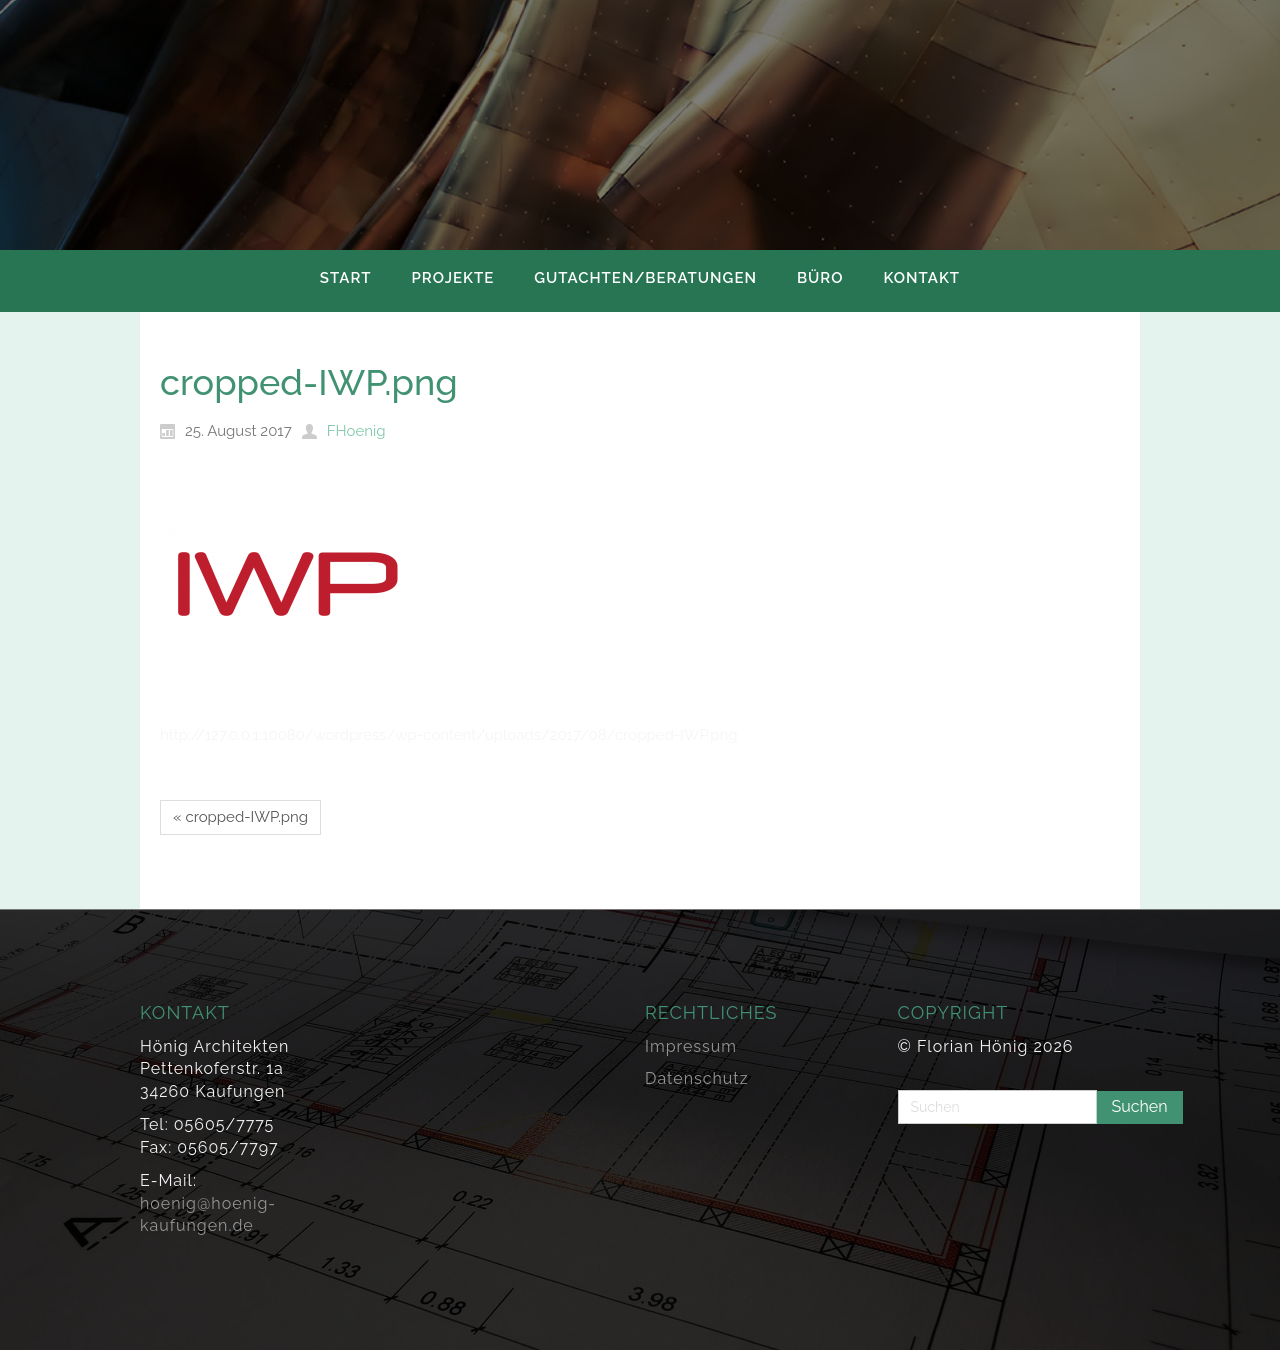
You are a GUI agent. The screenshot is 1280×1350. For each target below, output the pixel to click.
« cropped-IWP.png (240, 817)
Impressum (691, 1046)
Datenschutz (697, 1078)
